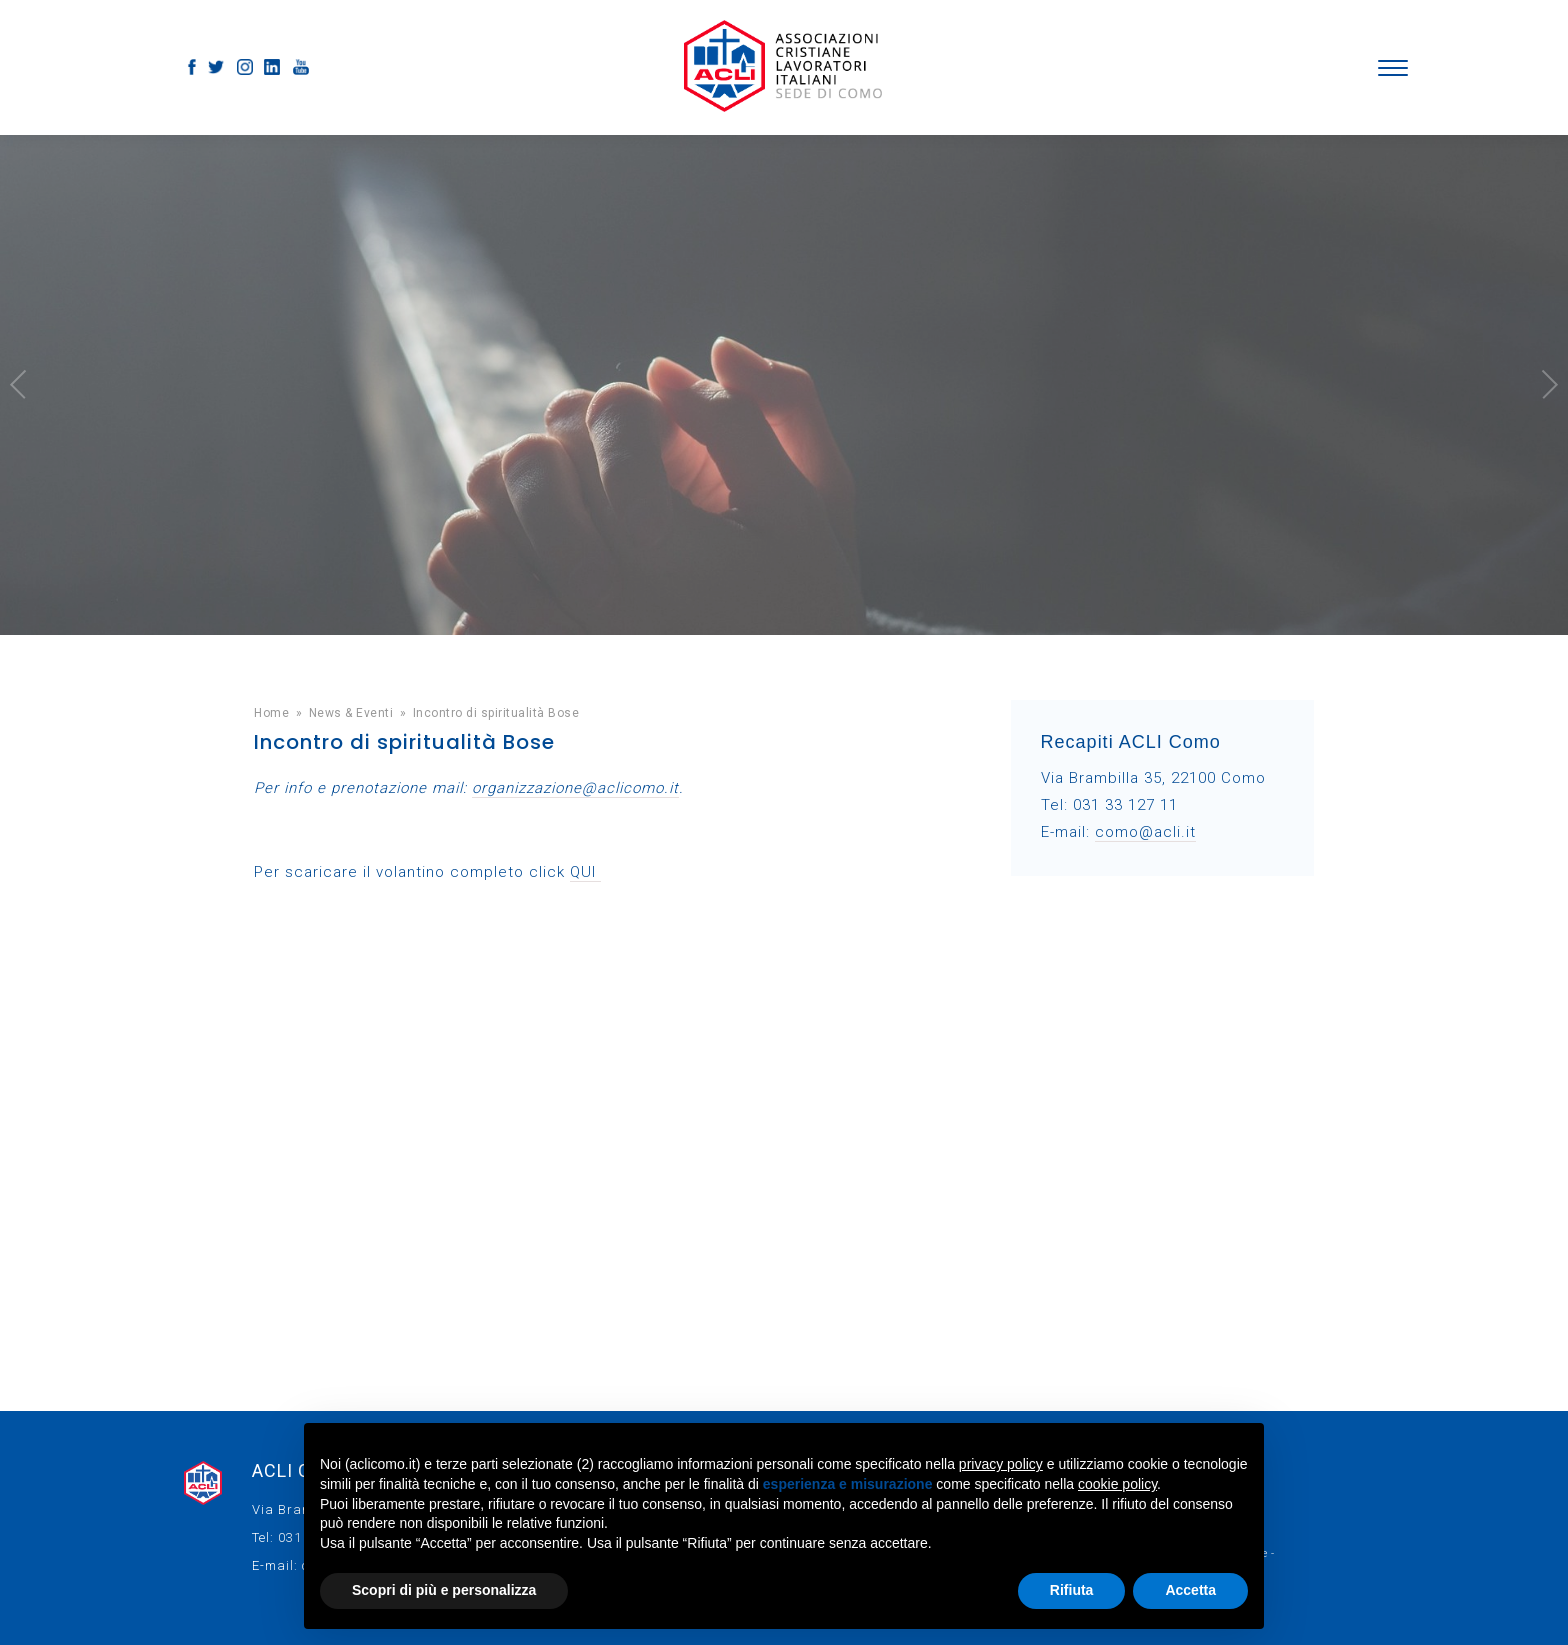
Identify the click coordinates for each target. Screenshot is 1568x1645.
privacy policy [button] (1001, 1464)
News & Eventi (351, 713)
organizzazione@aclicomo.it (575, 788)
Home (271, 713)
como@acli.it (1145, 832)
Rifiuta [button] (1072, 1590)
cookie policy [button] (1117, 1484)
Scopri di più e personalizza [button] (444, 1590)
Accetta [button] (1190, 1590)
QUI (585, 872)
